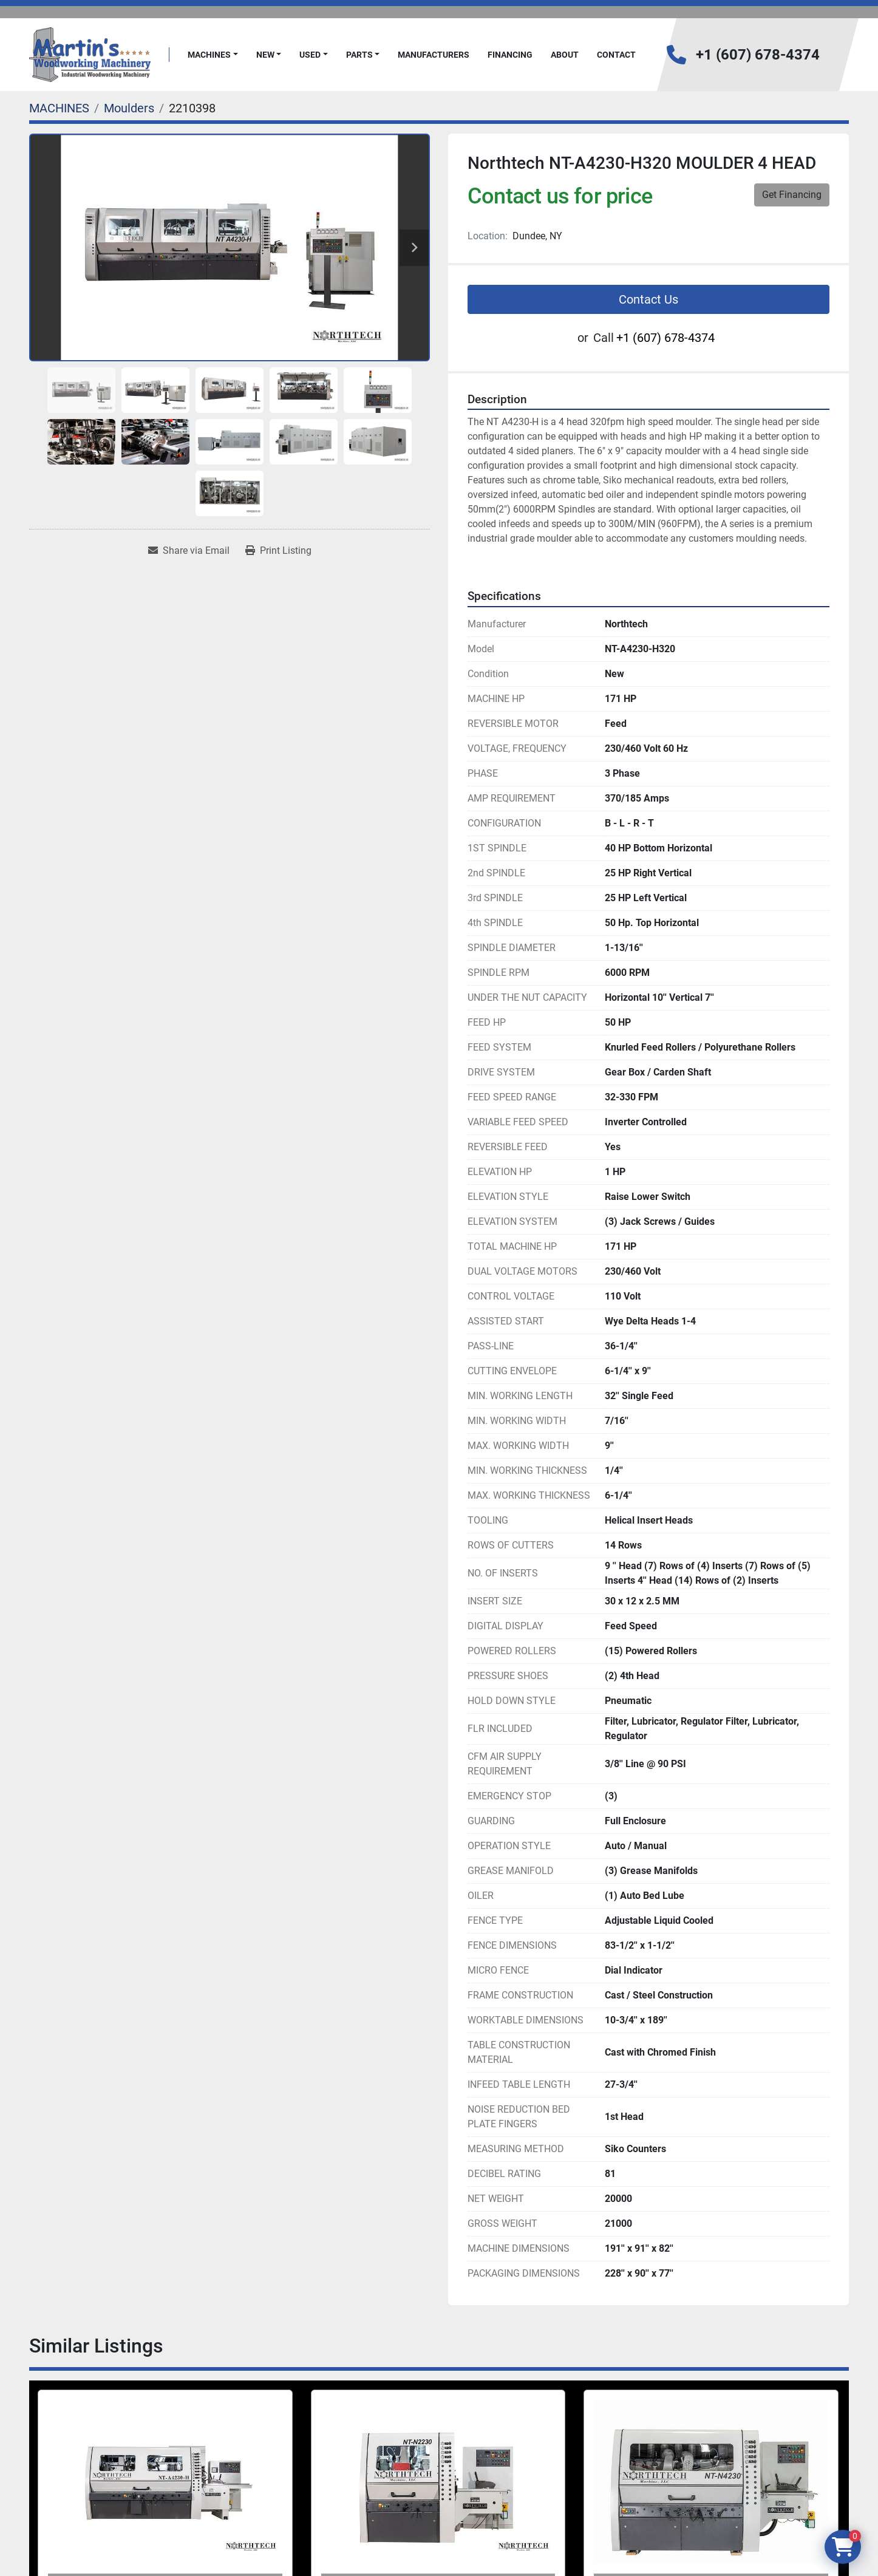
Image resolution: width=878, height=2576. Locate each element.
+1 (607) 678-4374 (758, 54)
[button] (213, 55)
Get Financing (792, 194)
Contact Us (648, 299)
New (265, 55)
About (565, 55)
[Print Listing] (278, 550)
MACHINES (209, 55)
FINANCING (510, 55)
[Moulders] (129, 108)
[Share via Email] (188, 550)
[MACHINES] (59, 108)
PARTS (359, 55)
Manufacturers (433, 55)
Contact (616, 55)
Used (310, 55)
